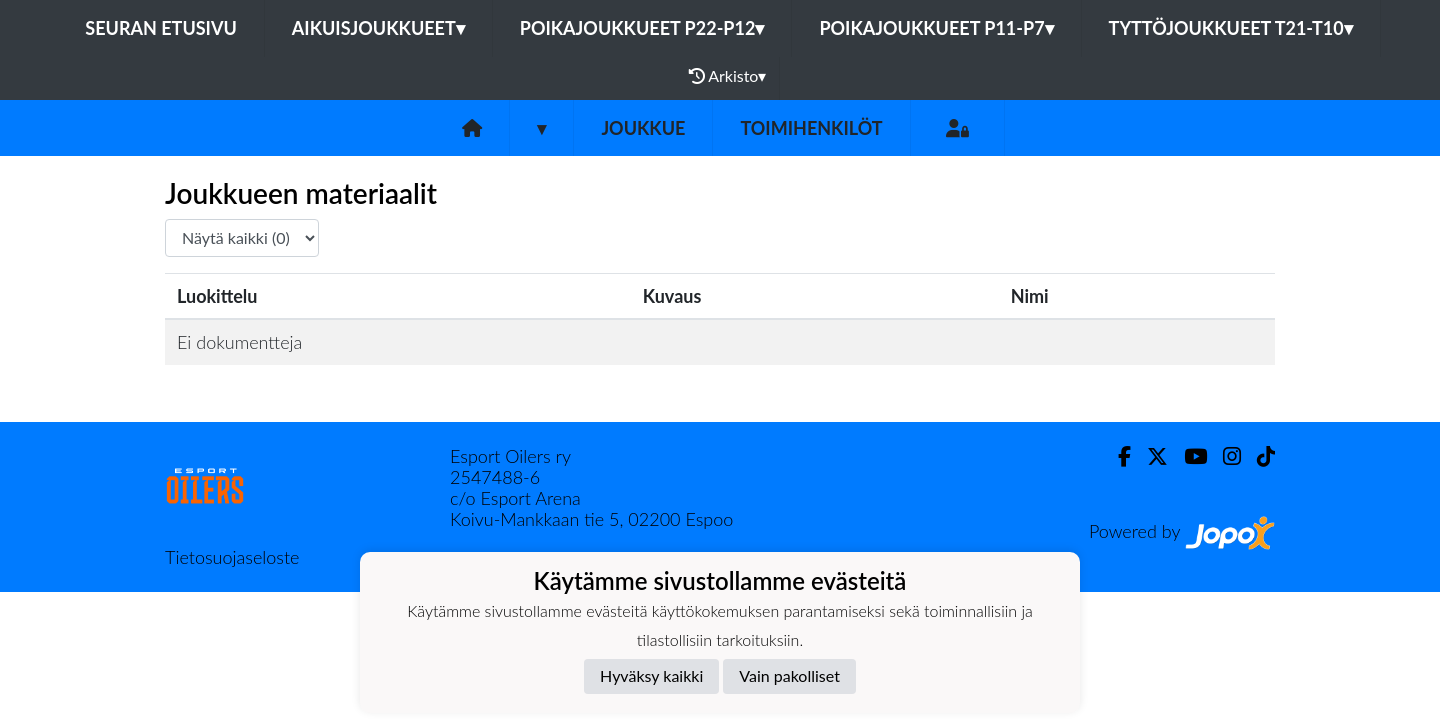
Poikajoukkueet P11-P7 (936, 28)
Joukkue (643, 128)
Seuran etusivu (161, 28)
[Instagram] (1224, 456)
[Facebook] (1116, 456)
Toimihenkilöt (811, 128)
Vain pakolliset (789, 675)
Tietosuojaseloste (232, 557)
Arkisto (728, 76)
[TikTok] (1258, 456)
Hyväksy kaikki (651, 675)
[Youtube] (1187, 456)
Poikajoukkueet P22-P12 (642, 28)
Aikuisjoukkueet (378, 28)
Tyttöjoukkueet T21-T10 (1231, 28)
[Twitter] (1149, 456)
